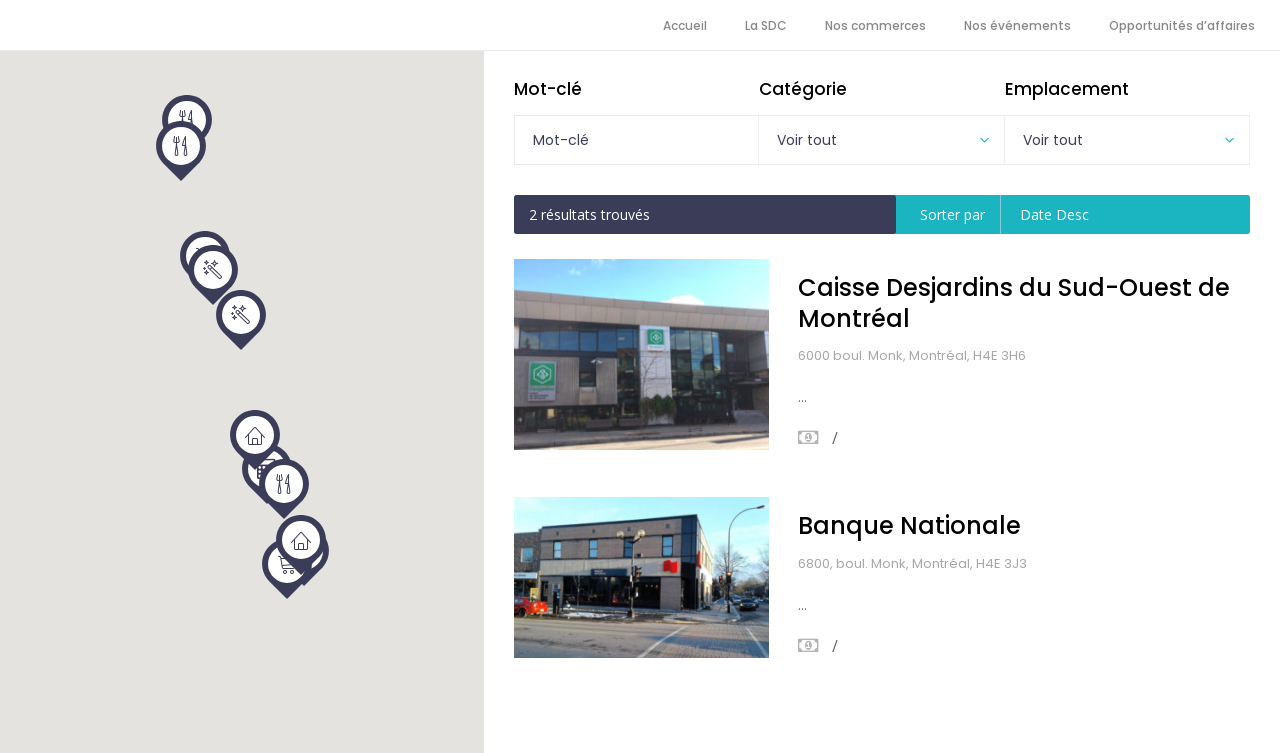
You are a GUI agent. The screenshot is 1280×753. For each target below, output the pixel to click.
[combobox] (881, 140)
